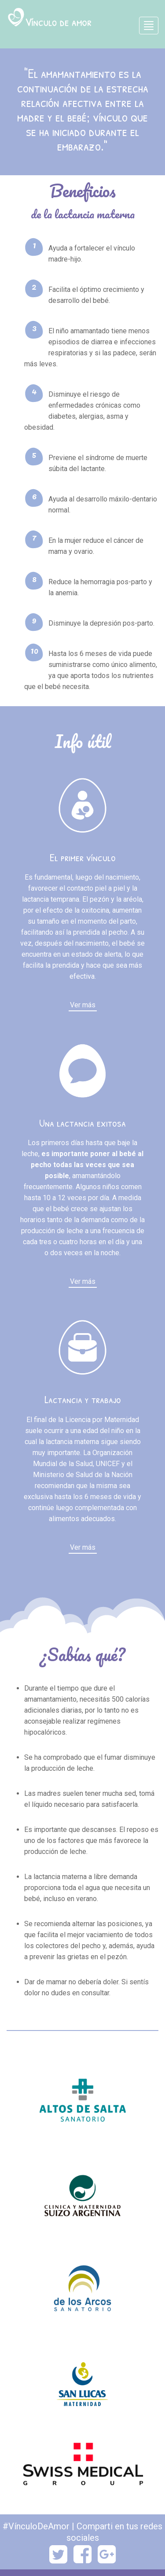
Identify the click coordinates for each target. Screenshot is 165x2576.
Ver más (82, 1005)
